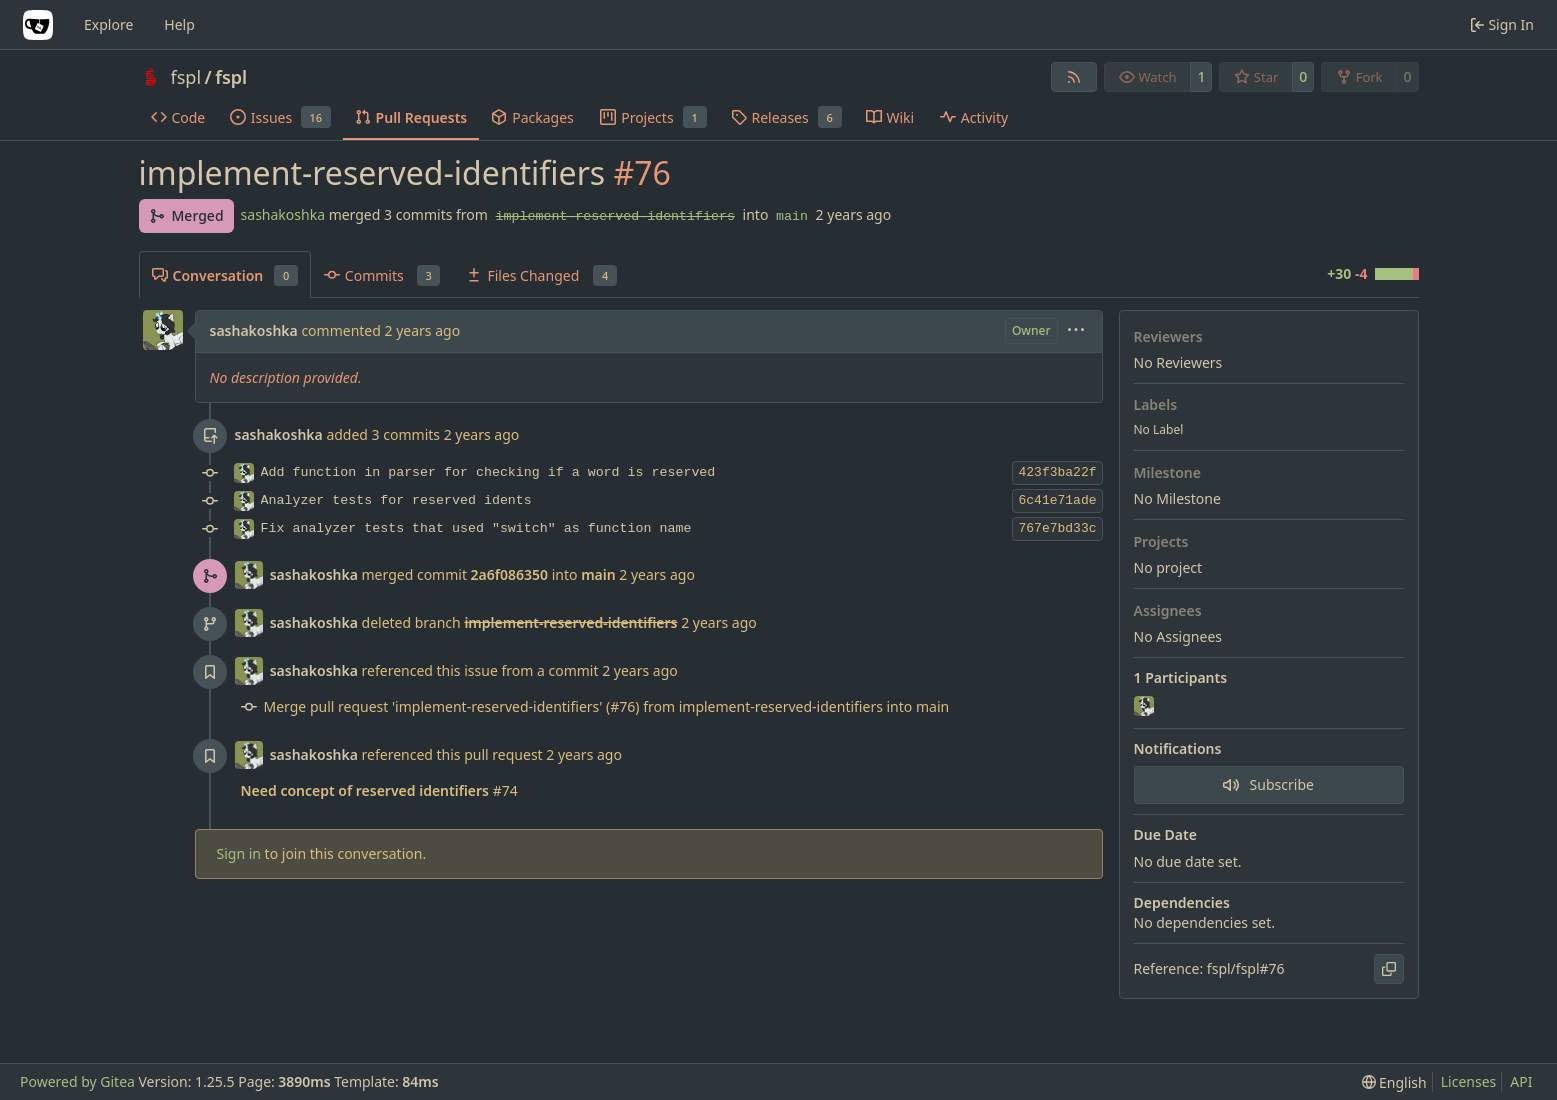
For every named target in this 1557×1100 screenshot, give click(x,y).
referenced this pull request (454, 754)
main (792, 216)
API (1521, 1081)
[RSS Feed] (1074, 77)
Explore (108, 24)
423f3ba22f (1057, 472)
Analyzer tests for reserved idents (396, 500)
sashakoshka (283, 214)
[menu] (1076, 331)
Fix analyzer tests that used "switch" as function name (476, 528)
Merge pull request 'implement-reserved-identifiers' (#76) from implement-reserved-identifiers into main (607, 706)
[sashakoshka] (1146, 707)
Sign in (239, 853)
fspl (186, 77)
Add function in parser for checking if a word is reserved (488, 472)
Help (179, 24)
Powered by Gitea (77, 1081)
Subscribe (1268, 784)
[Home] (38, 25)
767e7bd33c (1057, 528)
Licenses (1469, 1081)
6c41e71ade (1057, 500)
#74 (379, 790)
